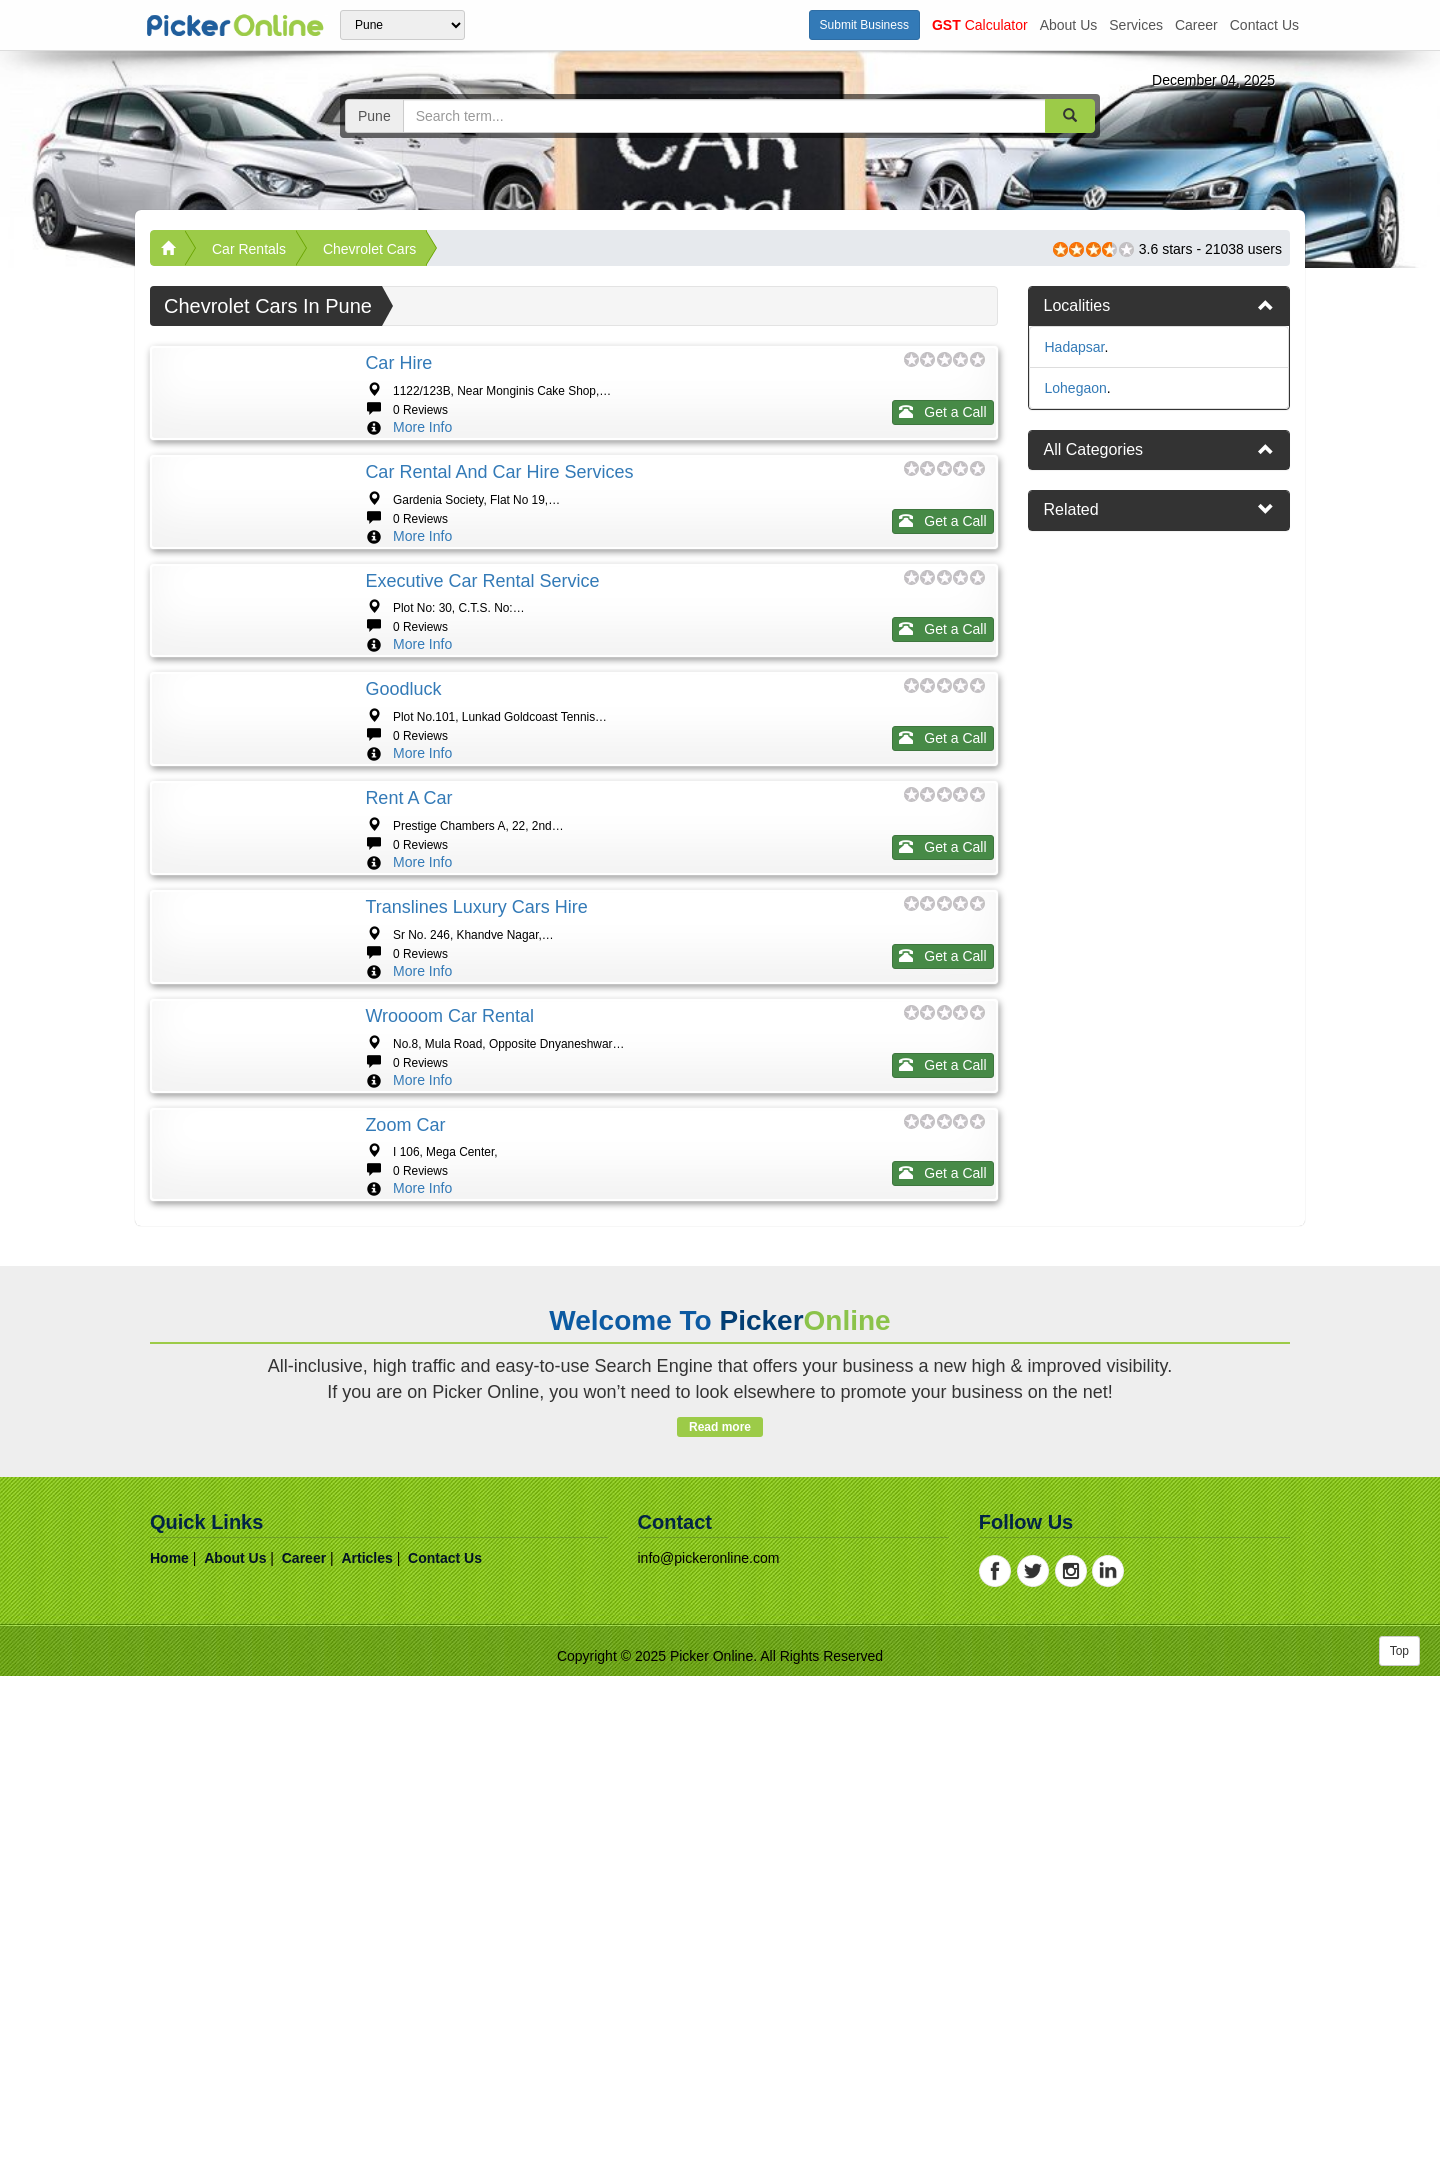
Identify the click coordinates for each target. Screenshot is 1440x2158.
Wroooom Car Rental (449, 1377)
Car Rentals (249, 249)
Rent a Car (408, 1039)
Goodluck (403, 870)
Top (1399, 2133)
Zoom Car (405, 1546)
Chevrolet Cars (369, 249)
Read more (719, 1909)
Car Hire (398, 363)
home (169, 2040)
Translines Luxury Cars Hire (476, 1208)
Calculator (980, 25)
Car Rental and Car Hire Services (499, 532)
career (1196, 25)
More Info (422, 427)
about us (1069, 25)
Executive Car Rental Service (482, 701)
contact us (1264, 25)
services (1136, 25)
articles (366, 2040)
